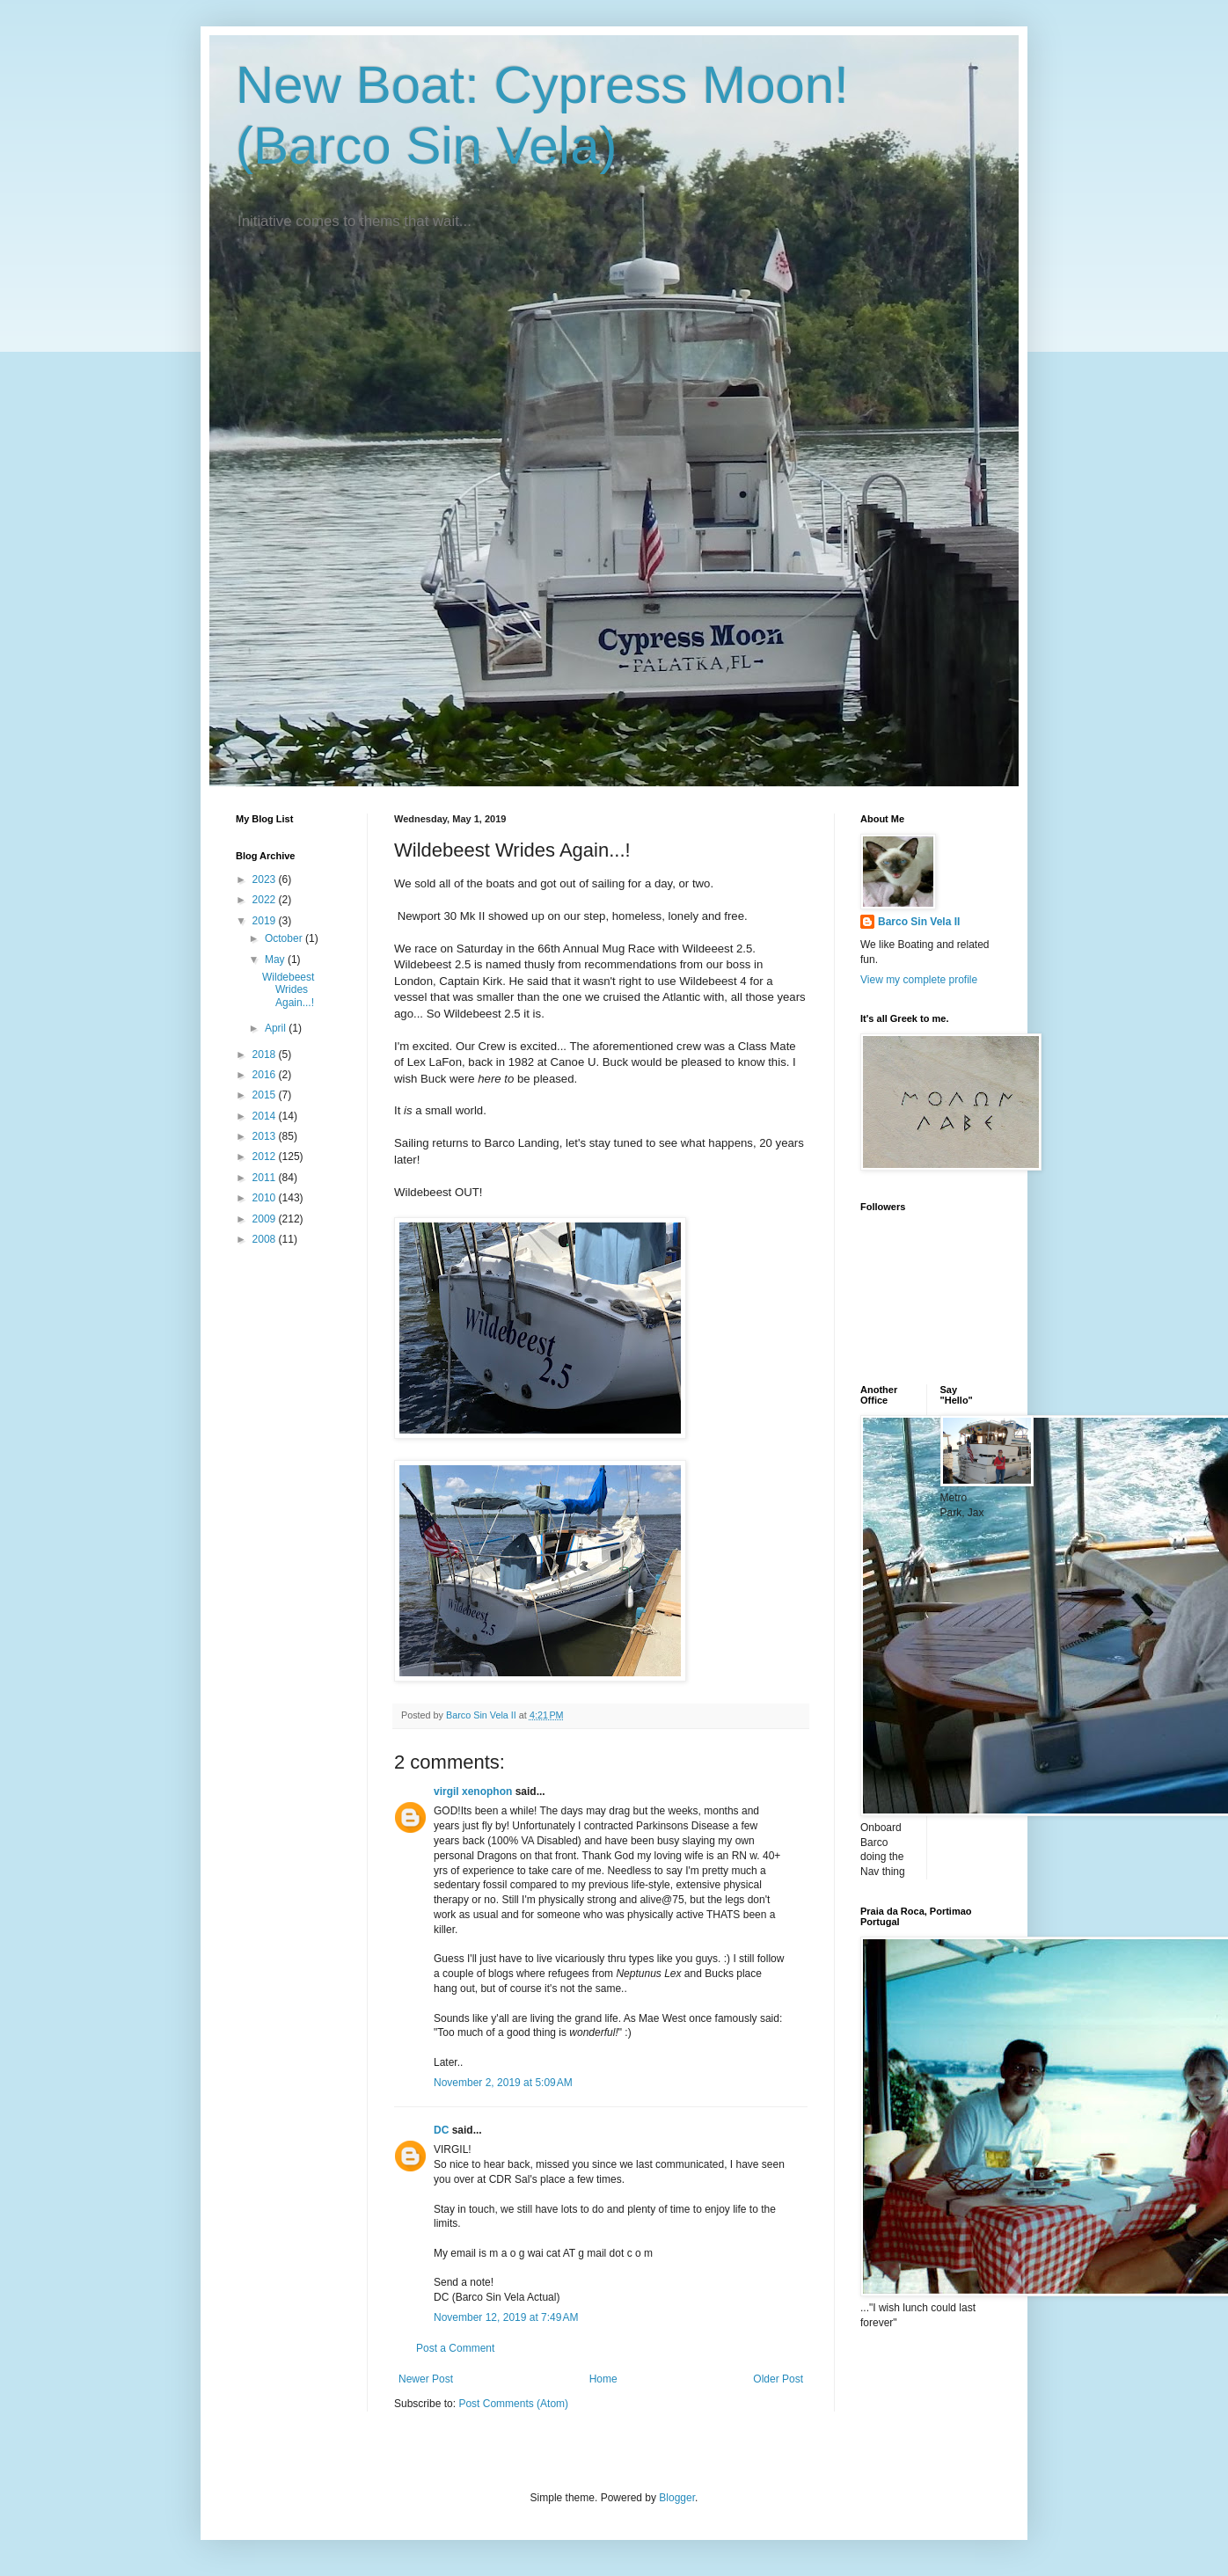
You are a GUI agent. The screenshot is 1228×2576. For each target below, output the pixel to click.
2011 (265, 1177)
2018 (265, 1054)
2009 (265, 1219)
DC (441, 2130)
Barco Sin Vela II (919, 922)
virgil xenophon (473, 1791)
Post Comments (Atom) (513, 2403)
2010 (265, 1198)
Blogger (677, 2498)
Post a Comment (455, 2348)
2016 (265, 1075)
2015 (265, 1095)
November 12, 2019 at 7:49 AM (506, 2317)
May (276, 959)
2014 (265, 1116)
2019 (265, 921)
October (285, 938)
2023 (265, 879)
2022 (265, 900)
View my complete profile (918, 980)
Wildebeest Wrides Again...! (288, 990)
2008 (265, 1239)
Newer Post (425, 2379)
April (277, 1028)
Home (603, 2379)
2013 (265, 1136)
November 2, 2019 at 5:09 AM (503, 2082)
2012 (265, 1156)
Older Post (778, 2379)
